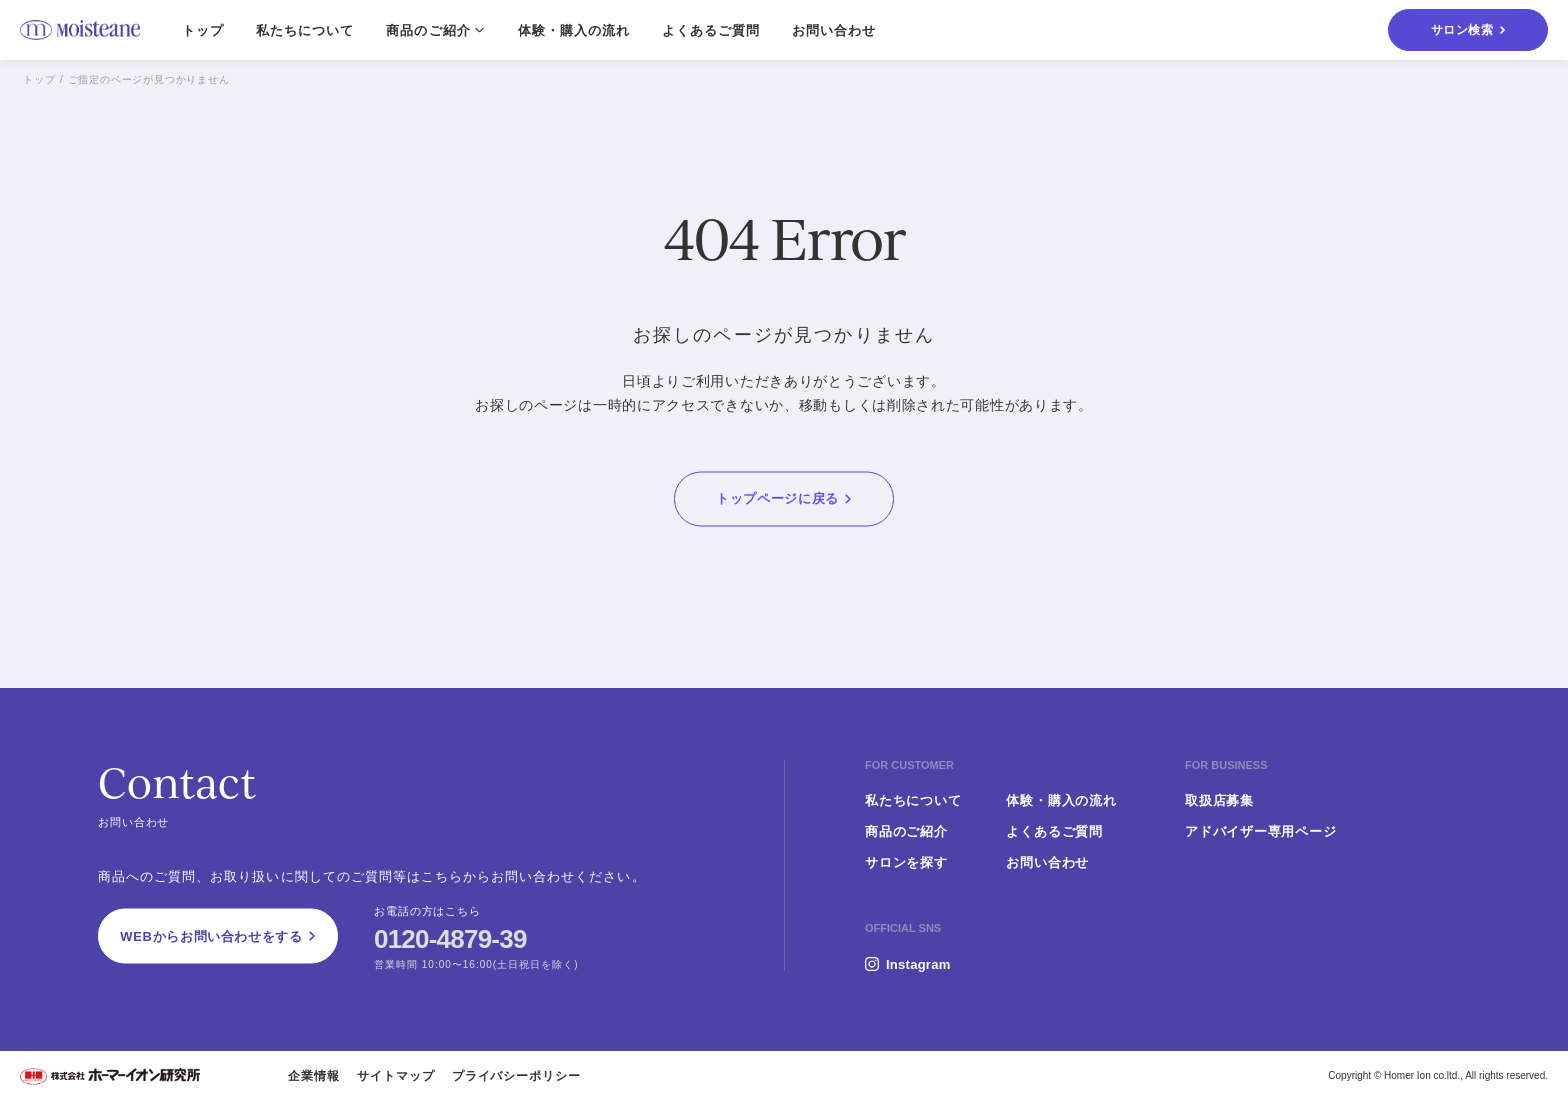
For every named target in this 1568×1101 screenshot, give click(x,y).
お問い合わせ (834, 30)
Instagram (918, 964)
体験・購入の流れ (574, 30)
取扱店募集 (1219, 800)
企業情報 (314, 1076)
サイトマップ (396, 1076)
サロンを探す (906, 862)
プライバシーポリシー (517, 1076)
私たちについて (305, 30)
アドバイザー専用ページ (1261, 831)
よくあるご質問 (711, 30)
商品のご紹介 (906, 831)
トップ (203, 30)
